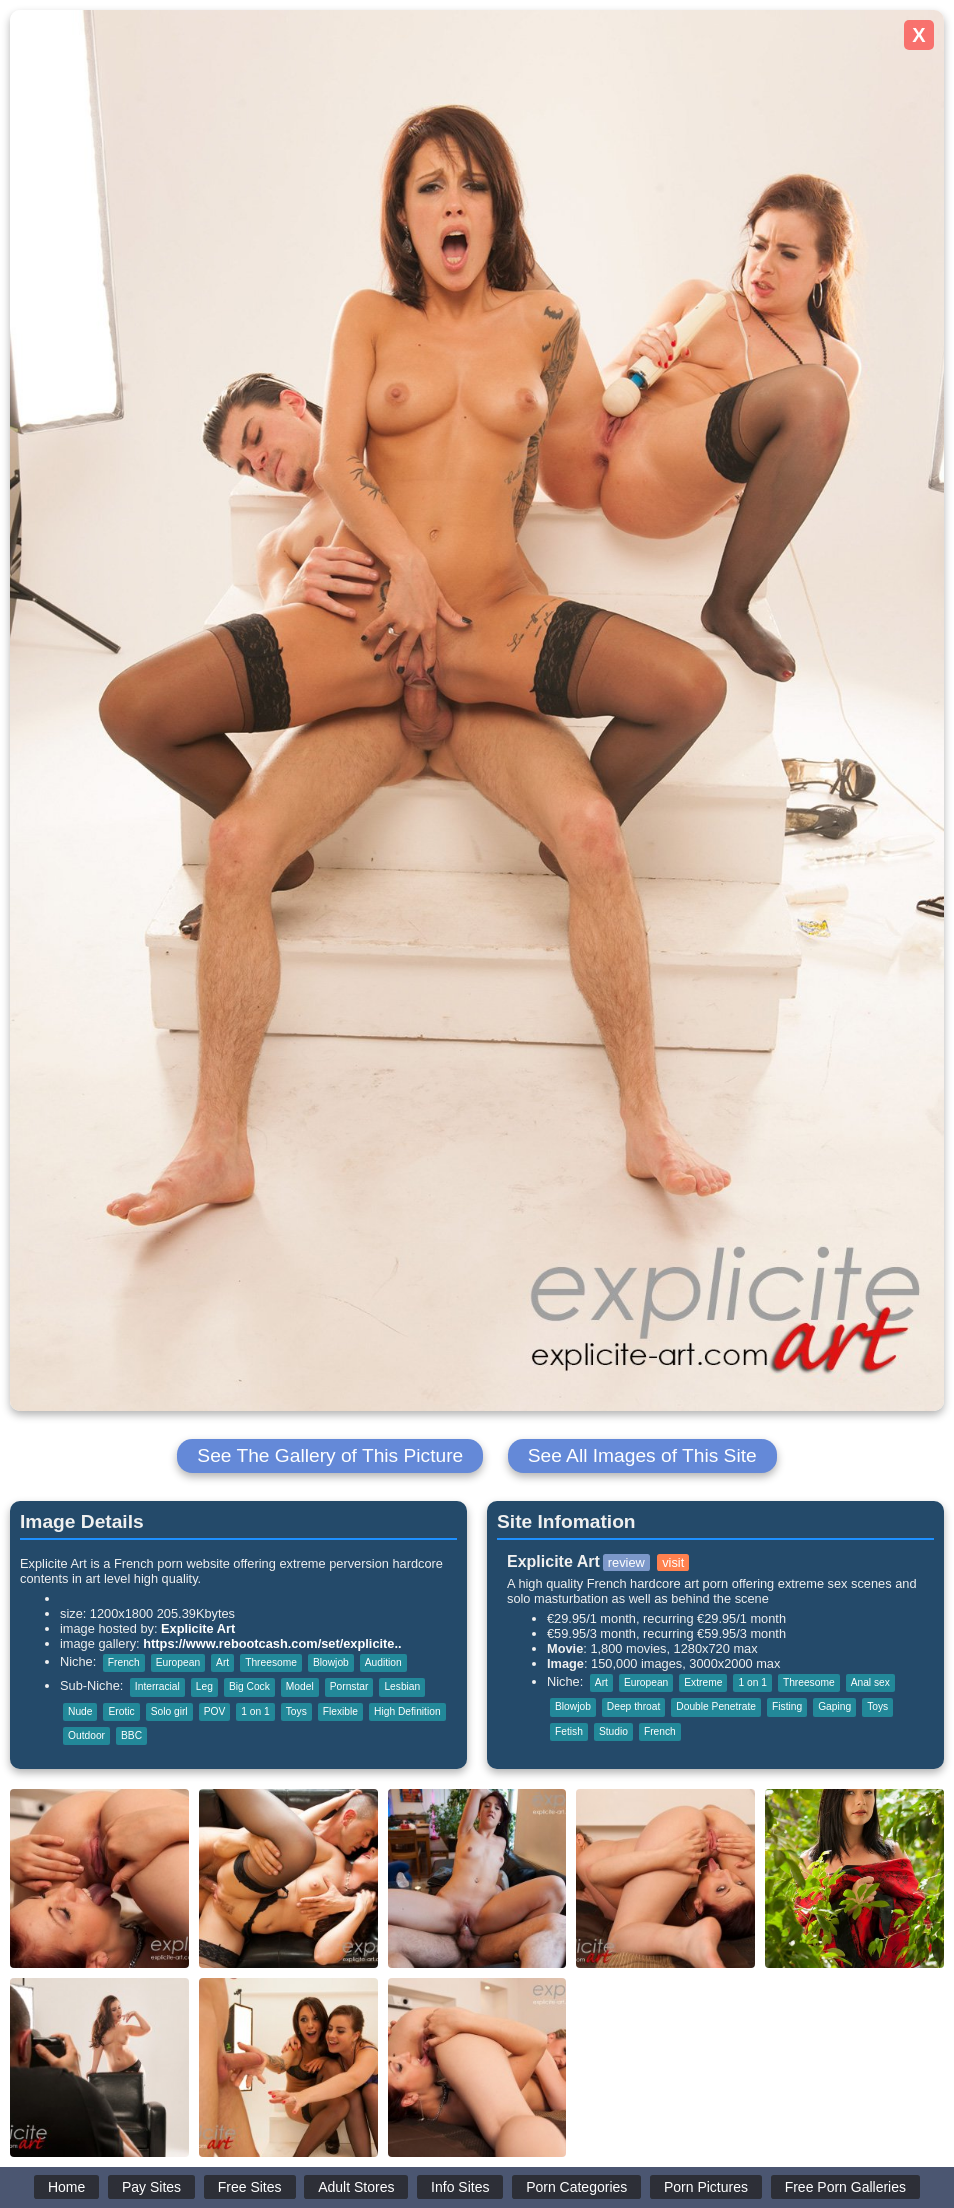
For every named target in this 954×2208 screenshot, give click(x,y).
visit (673, 1562)
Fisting (787, 1706)
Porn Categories (576, 2187)
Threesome (271, 1662)
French (124, 1662)
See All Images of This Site (642, 1455)
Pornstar (349, 1686)
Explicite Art (198, 1628)
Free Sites (250, 2187)
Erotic (121, 1711)
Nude (80, 1711)
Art (222, 1662)
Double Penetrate (716, 1706)
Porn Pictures (706, 2187)
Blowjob (331, 1662)
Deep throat (633, 1706)
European (178, 1662)
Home (66, 2187)
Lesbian (402, 1686)
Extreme (703, 1682)
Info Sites (460, 2187)
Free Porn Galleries (845, 2187)
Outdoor (86, 1735)
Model (300, 1686)
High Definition (407, 1711)
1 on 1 (255, 1711)
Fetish (569, 1731)
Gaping (834, 1706)
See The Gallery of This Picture (330, 1455)
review (626, 1562)
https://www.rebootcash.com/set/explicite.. (272, 1643)
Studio (613, 1731)
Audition (383, 1662)
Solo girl (169, 1711)
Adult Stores (356, 2187)
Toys (296, 1711)
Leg (204, 1686)
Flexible (340, 1711)
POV (215, 1711)
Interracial (157, 1686)
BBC (131, 1735)
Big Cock (249, 1686)
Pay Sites (151, 2187)
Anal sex (870, 1682)
